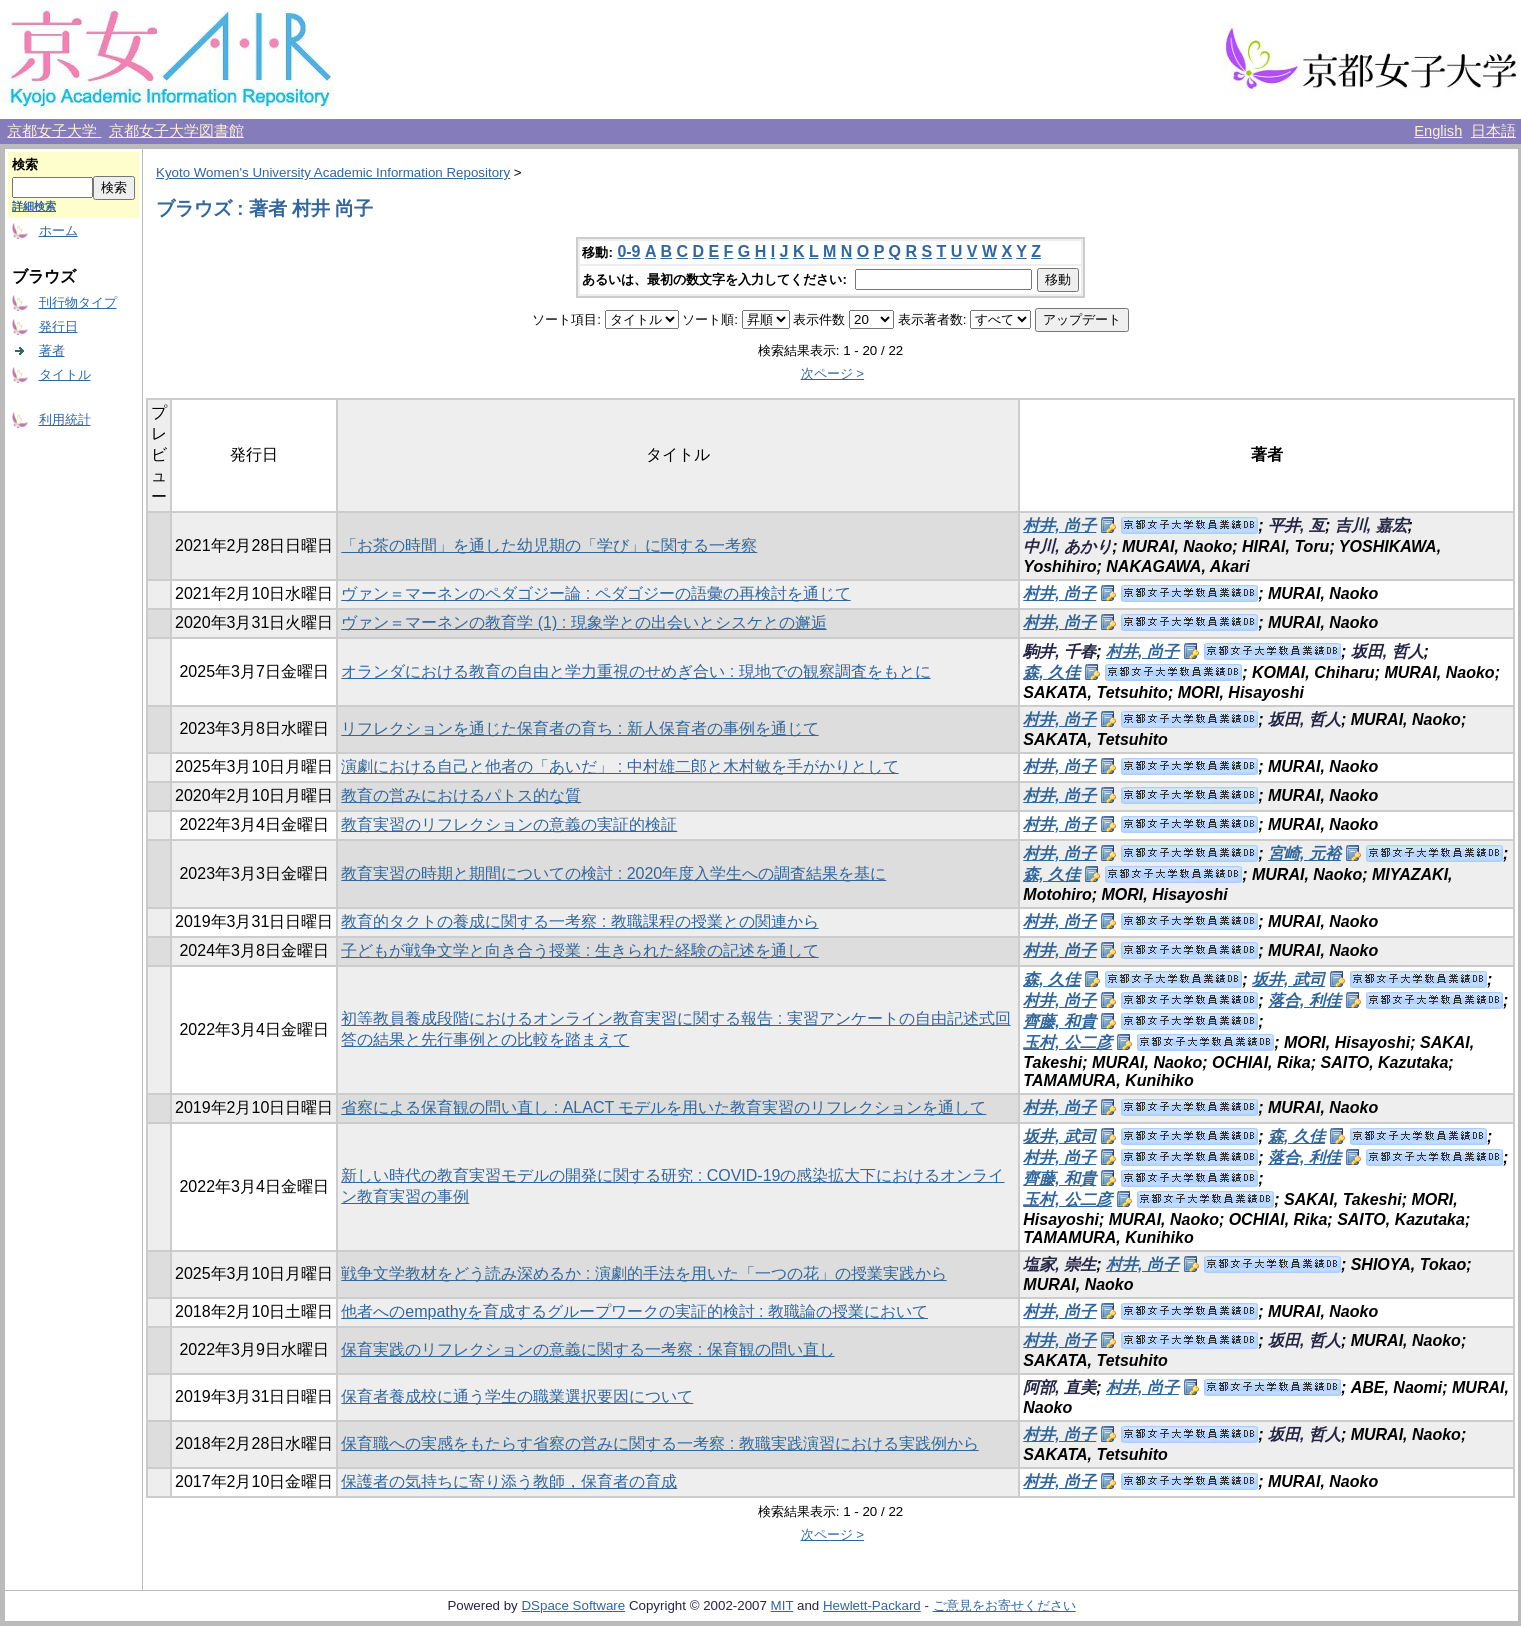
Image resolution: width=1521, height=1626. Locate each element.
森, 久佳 (1051, 672)
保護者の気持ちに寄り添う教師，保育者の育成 (509, 1481)
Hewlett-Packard (872, 1605)
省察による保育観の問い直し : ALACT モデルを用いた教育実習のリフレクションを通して (663, 1107)
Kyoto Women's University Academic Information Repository (333, 172)
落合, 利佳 (1304, 1000)
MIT (782, 1605)
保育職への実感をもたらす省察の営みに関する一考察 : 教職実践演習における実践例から (659, 1443)
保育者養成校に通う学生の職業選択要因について (517, 1396)
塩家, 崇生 (1059, 1264)
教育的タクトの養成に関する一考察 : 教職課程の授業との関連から (579, 921)
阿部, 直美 (1059, 1387)
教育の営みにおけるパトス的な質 (461, 795)
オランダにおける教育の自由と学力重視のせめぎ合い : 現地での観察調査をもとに (635, 671)
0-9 (628, 251)
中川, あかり (1067, 546)
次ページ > (833, 373)
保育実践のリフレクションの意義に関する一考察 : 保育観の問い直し (587, 1349)
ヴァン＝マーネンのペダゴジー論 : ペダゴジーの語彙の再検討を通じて (595, 593)
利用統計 (65, 419)
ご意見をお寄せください (1004, 1605)
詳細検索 (34, 206)
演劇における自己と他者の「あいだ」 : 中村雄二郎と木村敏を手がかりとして (619, 766)
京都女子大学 (54, 131)
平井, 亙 (1296, 525)
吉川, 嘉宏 (1371, 525)
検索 (25, 164)
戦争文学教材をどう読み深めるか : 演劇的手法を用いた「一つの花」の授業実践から (643, 1273)
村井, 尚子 (1059, 525)
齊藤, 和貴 (1059, 1021)
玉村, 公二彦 (1067, 1042)
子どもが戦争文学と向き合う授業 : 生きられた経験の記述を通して (579, 950)
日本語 (1493, 131)
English (1438, 131)
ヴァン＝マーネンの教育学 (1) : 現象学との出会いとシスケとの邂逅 (583, 622)
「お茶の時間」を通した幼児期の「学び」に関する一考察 (549, 545)
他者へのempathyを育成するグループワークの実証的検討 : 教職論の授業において (634, 1311)
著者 (52, 350)
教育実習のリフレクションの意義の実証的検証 (509, 824)
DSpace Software (573, 1605)
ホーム (58, 230)
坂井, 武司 (1288, 979)
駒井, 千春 (1059, 651)
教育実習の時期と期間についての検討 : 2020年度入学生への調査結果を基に (613, 873)
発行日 (58, 326)
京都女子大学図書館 (176, 131)
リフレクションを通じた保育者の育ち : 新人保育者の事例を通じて (579, 728)
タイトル (65, 374)
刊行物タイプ (78, 302)
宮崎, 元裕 (1304, 853)
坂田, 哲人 (1387, 651)
